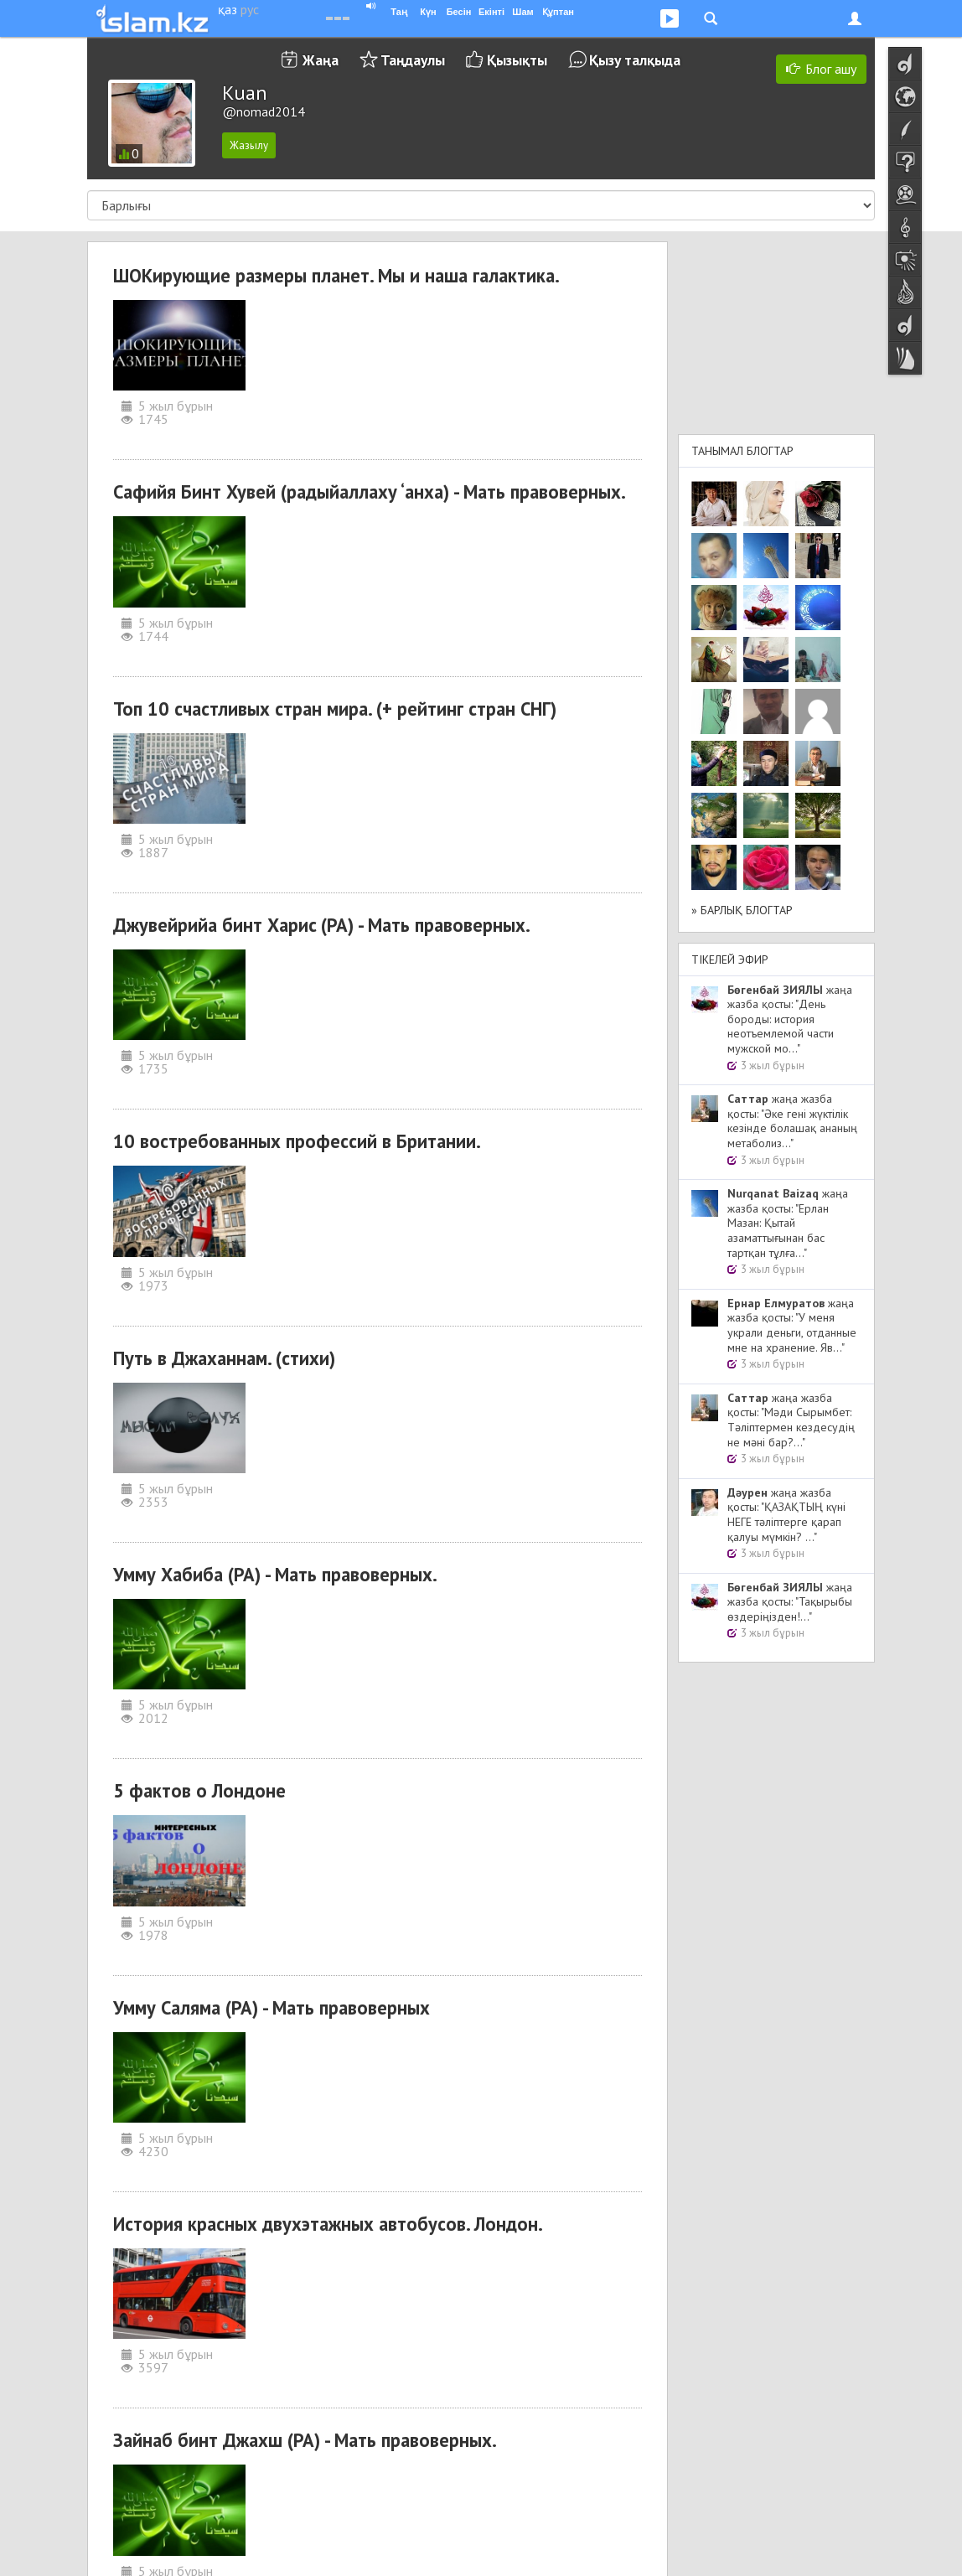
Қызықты (517, 60)
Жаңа (321, 60)
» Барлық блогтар (742, 910)
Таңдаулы (412, 60)
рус (249, 9)
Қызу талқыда (634, 60)
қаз (227, 9)
